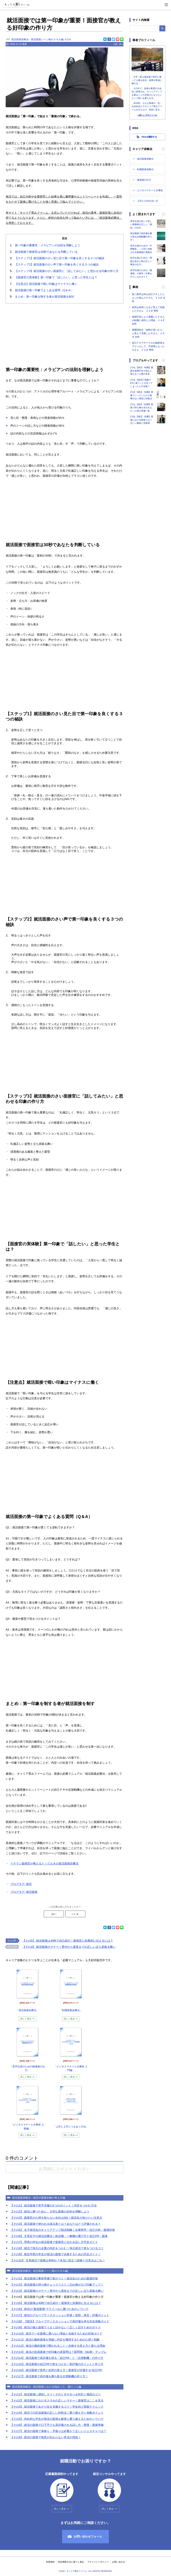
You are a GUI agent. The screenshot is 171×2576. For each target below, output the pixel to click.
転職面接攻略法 (145, 169)
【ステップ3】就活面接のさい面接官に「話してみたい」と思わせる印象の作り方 (67, 271)
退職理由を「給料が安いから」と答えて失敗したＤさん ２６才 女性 (148, 333)
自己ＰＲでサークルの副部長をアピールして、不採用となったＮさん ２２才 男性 (148, 346)
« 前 (115, 44)
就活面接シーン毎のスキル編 (47, 39)
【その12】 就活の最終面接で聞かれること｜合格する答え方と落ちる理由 (57, 2345)
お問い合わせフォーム (88, 2536)
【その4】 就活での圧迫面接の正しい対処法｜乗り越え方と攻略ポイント (57, 2412)
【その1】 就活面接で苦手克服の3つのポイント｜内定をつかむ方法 (53, 2205)
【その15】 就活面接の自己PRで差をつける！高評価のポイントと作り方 (56, 2364)
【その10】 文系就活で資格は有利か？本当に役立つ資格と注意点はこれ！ (57, 2260)
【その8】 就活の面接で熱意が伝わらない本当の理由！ (45, 2437)
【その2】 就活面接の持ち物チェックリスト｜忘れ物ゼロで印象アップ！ (57, 2284)
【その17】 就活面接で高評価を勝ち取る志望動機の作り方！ (49, 2376)
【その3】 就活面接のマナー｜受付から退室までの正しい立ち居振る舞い (69, 1946)
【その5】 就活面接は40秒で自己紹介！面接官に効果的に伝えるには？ (67, 1940)
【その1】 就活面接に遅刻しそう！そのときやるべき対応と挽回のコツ (55, 2394)
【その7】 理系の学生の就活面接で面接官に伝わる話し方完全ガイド (54, 2242)
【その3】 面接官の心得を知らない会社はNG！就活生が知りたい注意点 (56, 2217)
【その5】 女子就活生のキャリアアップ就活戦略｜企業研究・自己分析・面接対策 (62, 2230)
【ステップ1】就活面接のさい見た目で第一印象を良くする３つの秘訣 (59, 258)
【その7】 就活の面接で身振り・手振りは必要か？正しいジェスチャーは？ (58, 2431)
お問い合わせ (118, 2562)
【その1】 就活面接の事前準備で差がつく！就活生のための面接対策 (54, 2278)
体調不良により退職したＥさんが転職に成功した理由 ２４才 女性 (148, 320)
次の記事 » (12, 1940)
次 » (121, 44)
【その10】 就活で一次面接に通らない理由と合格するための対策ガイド (56, 2333)
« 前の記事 (12, 1946)
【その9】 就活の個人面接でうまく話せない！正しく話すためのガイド (55, 2327)
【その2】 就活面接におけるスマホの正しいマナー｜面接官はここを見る (57, 2400)
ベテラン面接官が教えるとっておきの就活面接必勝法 (44, 1863)
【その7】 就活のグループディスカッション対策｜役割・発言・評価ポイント (59, 2315)
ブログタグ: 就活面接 (23, 1892)
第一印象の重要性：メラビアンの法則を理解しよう (47, 245)
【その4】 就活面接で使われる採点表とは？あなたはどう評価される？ (55, 2224)
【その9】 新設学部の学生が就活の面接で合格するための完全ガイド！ (55, 2254)
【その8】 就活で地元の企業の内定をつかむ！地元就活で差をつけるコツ (57, 2248)
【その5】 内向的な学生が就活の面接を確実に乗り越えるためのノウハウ (57, 2419)
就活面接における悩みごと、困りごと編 (57, 2386)
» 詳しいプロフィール (147, 115)
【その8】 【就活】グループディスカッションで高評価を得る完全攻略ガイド (59, 2321)
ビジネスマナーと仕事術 (150, 190)
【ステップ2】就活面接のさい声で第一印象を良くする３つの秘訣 (57, 264)
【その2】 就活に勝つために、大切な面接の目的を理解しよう (49, 2211)
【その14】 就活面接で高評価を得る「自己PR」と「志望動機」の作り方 (56, 2358)
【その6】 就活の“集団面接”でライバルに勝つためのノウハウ (49, 2309)
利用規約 (50, 2562)
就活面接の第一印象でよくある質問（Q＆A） (44, 290)
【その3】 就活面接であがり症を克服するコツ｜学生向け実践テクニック (57, 2406)
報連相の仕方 (144, 180)
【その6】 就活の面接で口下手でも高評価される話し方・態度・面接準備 (57, 2425)
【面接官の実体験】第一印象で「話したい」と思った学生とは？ (56, 277)
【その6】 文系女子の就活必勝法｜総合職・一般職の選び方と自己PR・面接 (59, 2236)
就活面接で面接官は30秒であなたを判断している (46, 251)
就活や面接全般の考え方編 (49, 2197)
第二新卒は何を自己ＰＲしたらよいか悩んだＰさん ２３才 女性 (148, 298)
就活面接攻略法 (20, 39)
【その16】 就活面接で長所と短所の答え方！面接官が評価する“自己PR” (56, 2370)
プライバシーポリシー (98, 2562)
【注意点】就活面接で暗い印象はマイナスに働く (46, 284)
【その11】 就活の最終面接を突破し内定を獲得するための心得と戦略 (55, 2339)
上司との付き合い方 (147, 201)
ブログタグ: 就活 (21, 1884)
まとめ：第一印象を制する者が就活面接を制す (44, 296)
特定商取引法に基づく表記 (71, 2562)
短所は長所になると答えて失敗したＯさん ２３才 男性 (148, 309)
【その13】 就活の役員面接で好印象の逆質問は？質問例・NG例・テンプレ (58, 2352)
